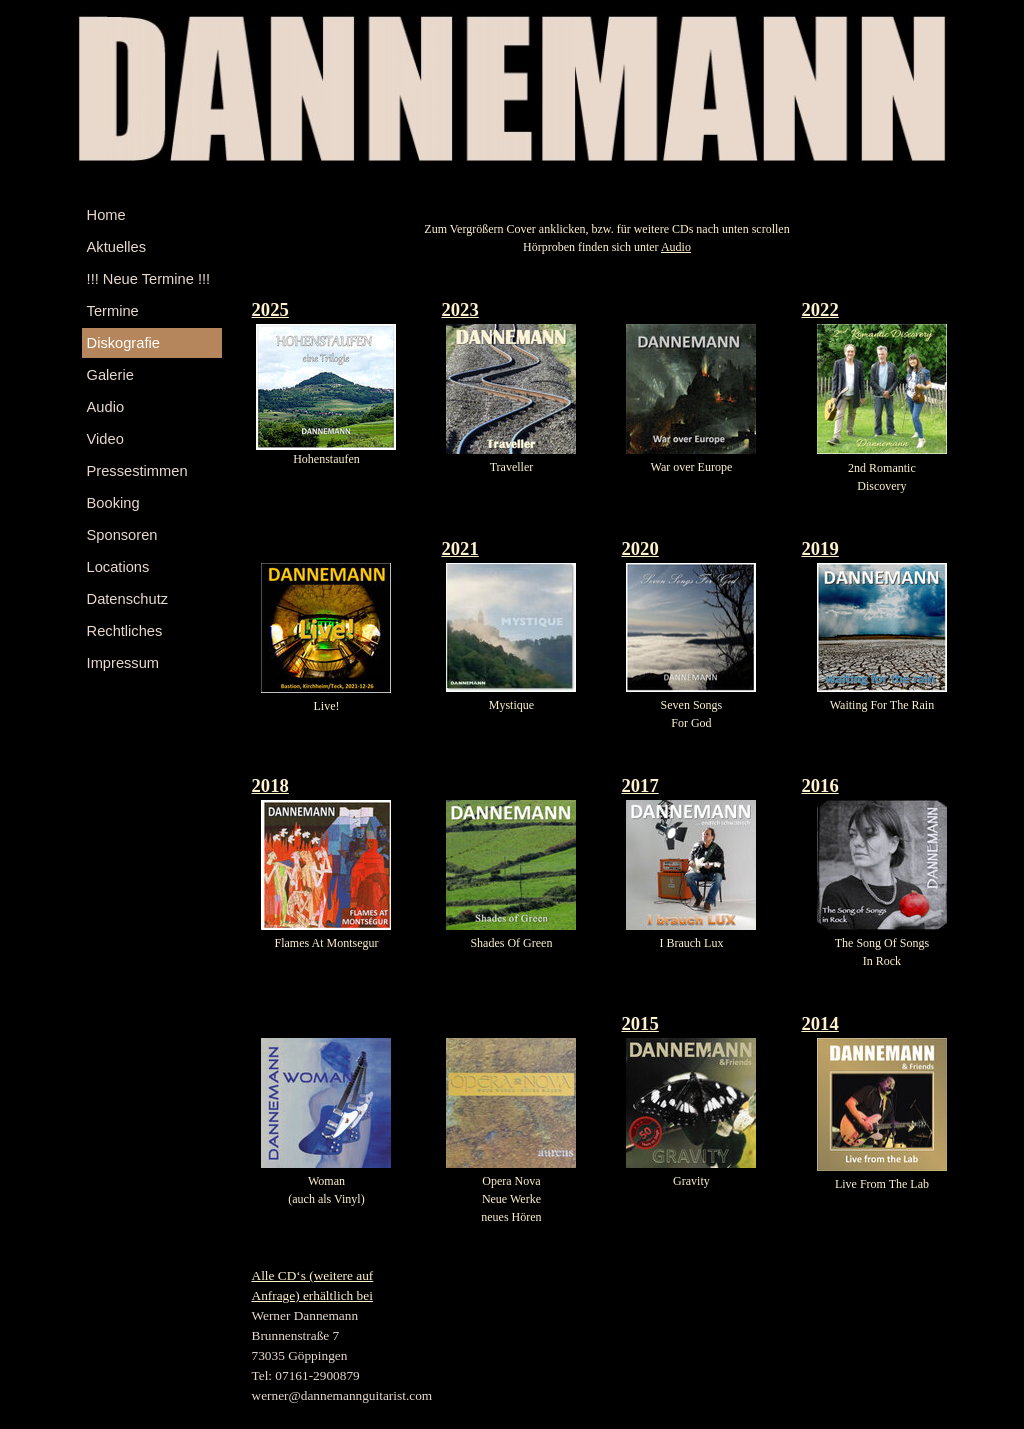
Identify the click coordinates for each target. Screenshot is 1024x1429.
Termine (113, 311)
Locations (118, 567)
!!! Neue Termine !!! (149, 279)
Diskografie (123, 343)
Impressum (123, 663)
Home (106, 215)
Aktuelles (116, 247)
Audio (106, 407)
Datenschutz (127, 599)
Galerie (110, 375)
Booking (113, 503)
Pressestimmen (137, 471)
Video (105, 439)
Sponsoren (122, 535)
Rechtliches (125, 631)
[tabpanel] (607, 238)
